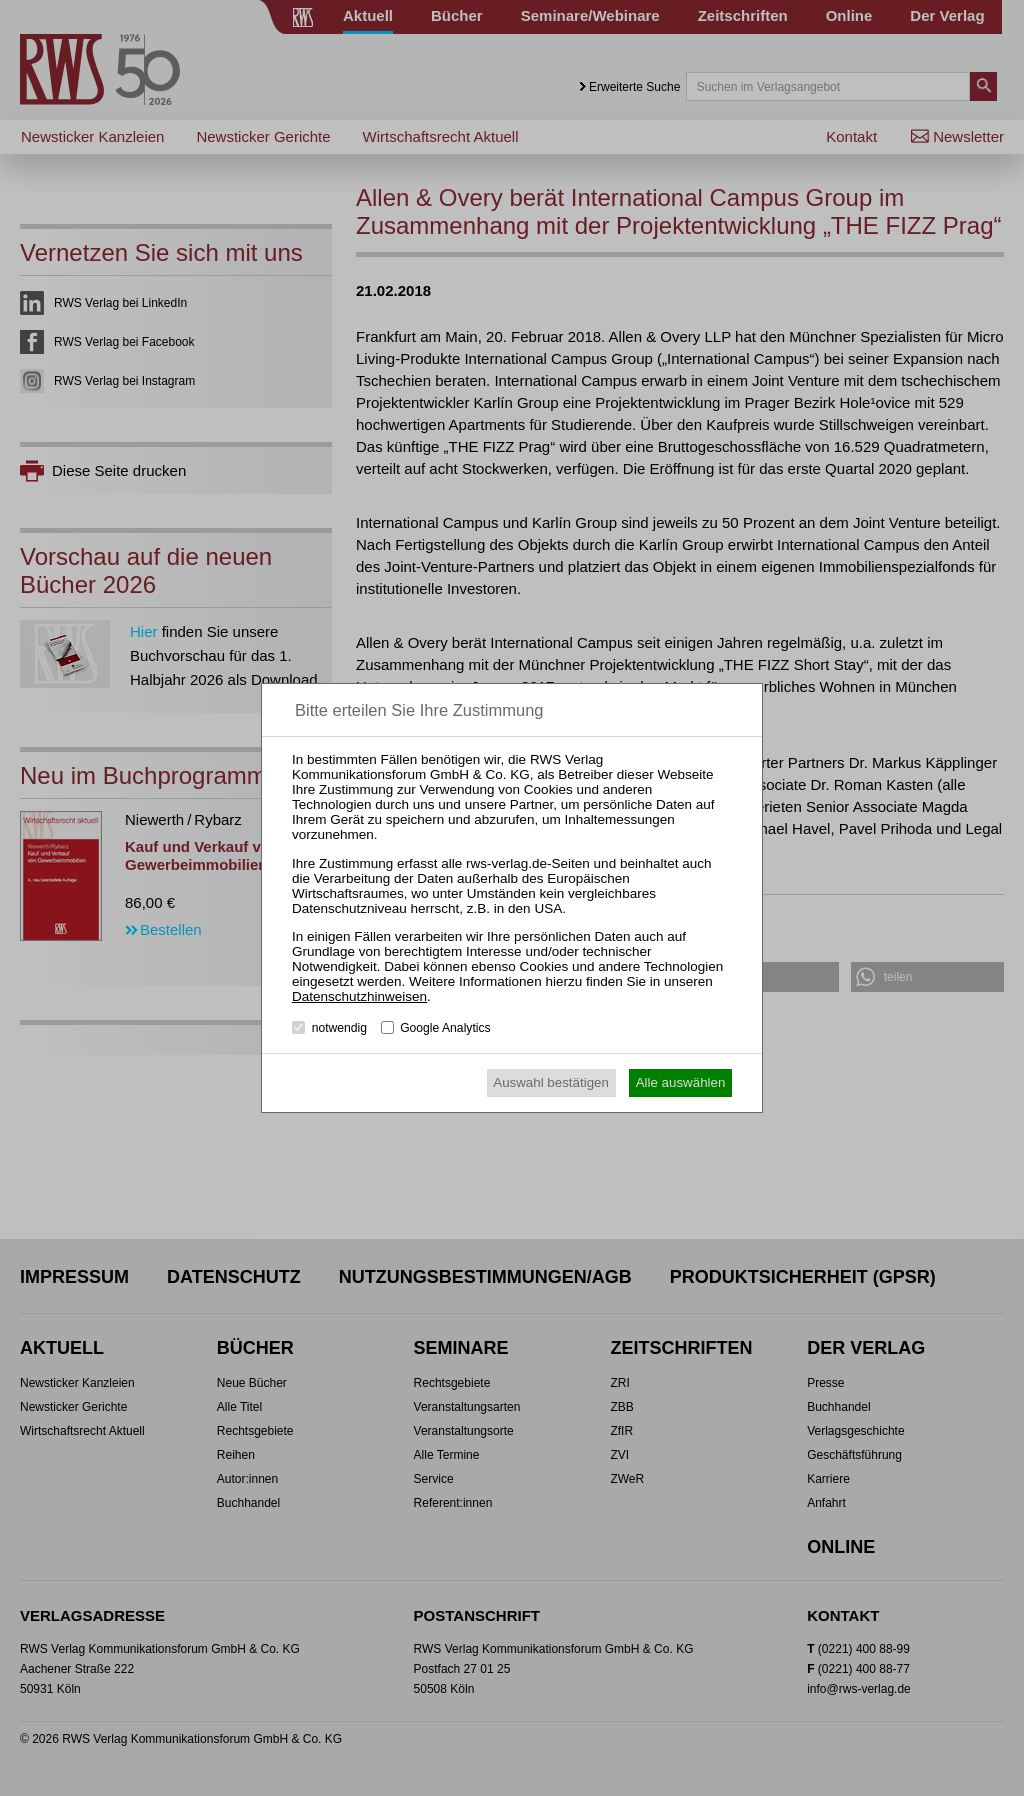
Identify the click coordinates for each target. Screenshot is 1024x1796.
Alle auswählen (681, 1082)
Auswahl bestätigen (551, 1082)
